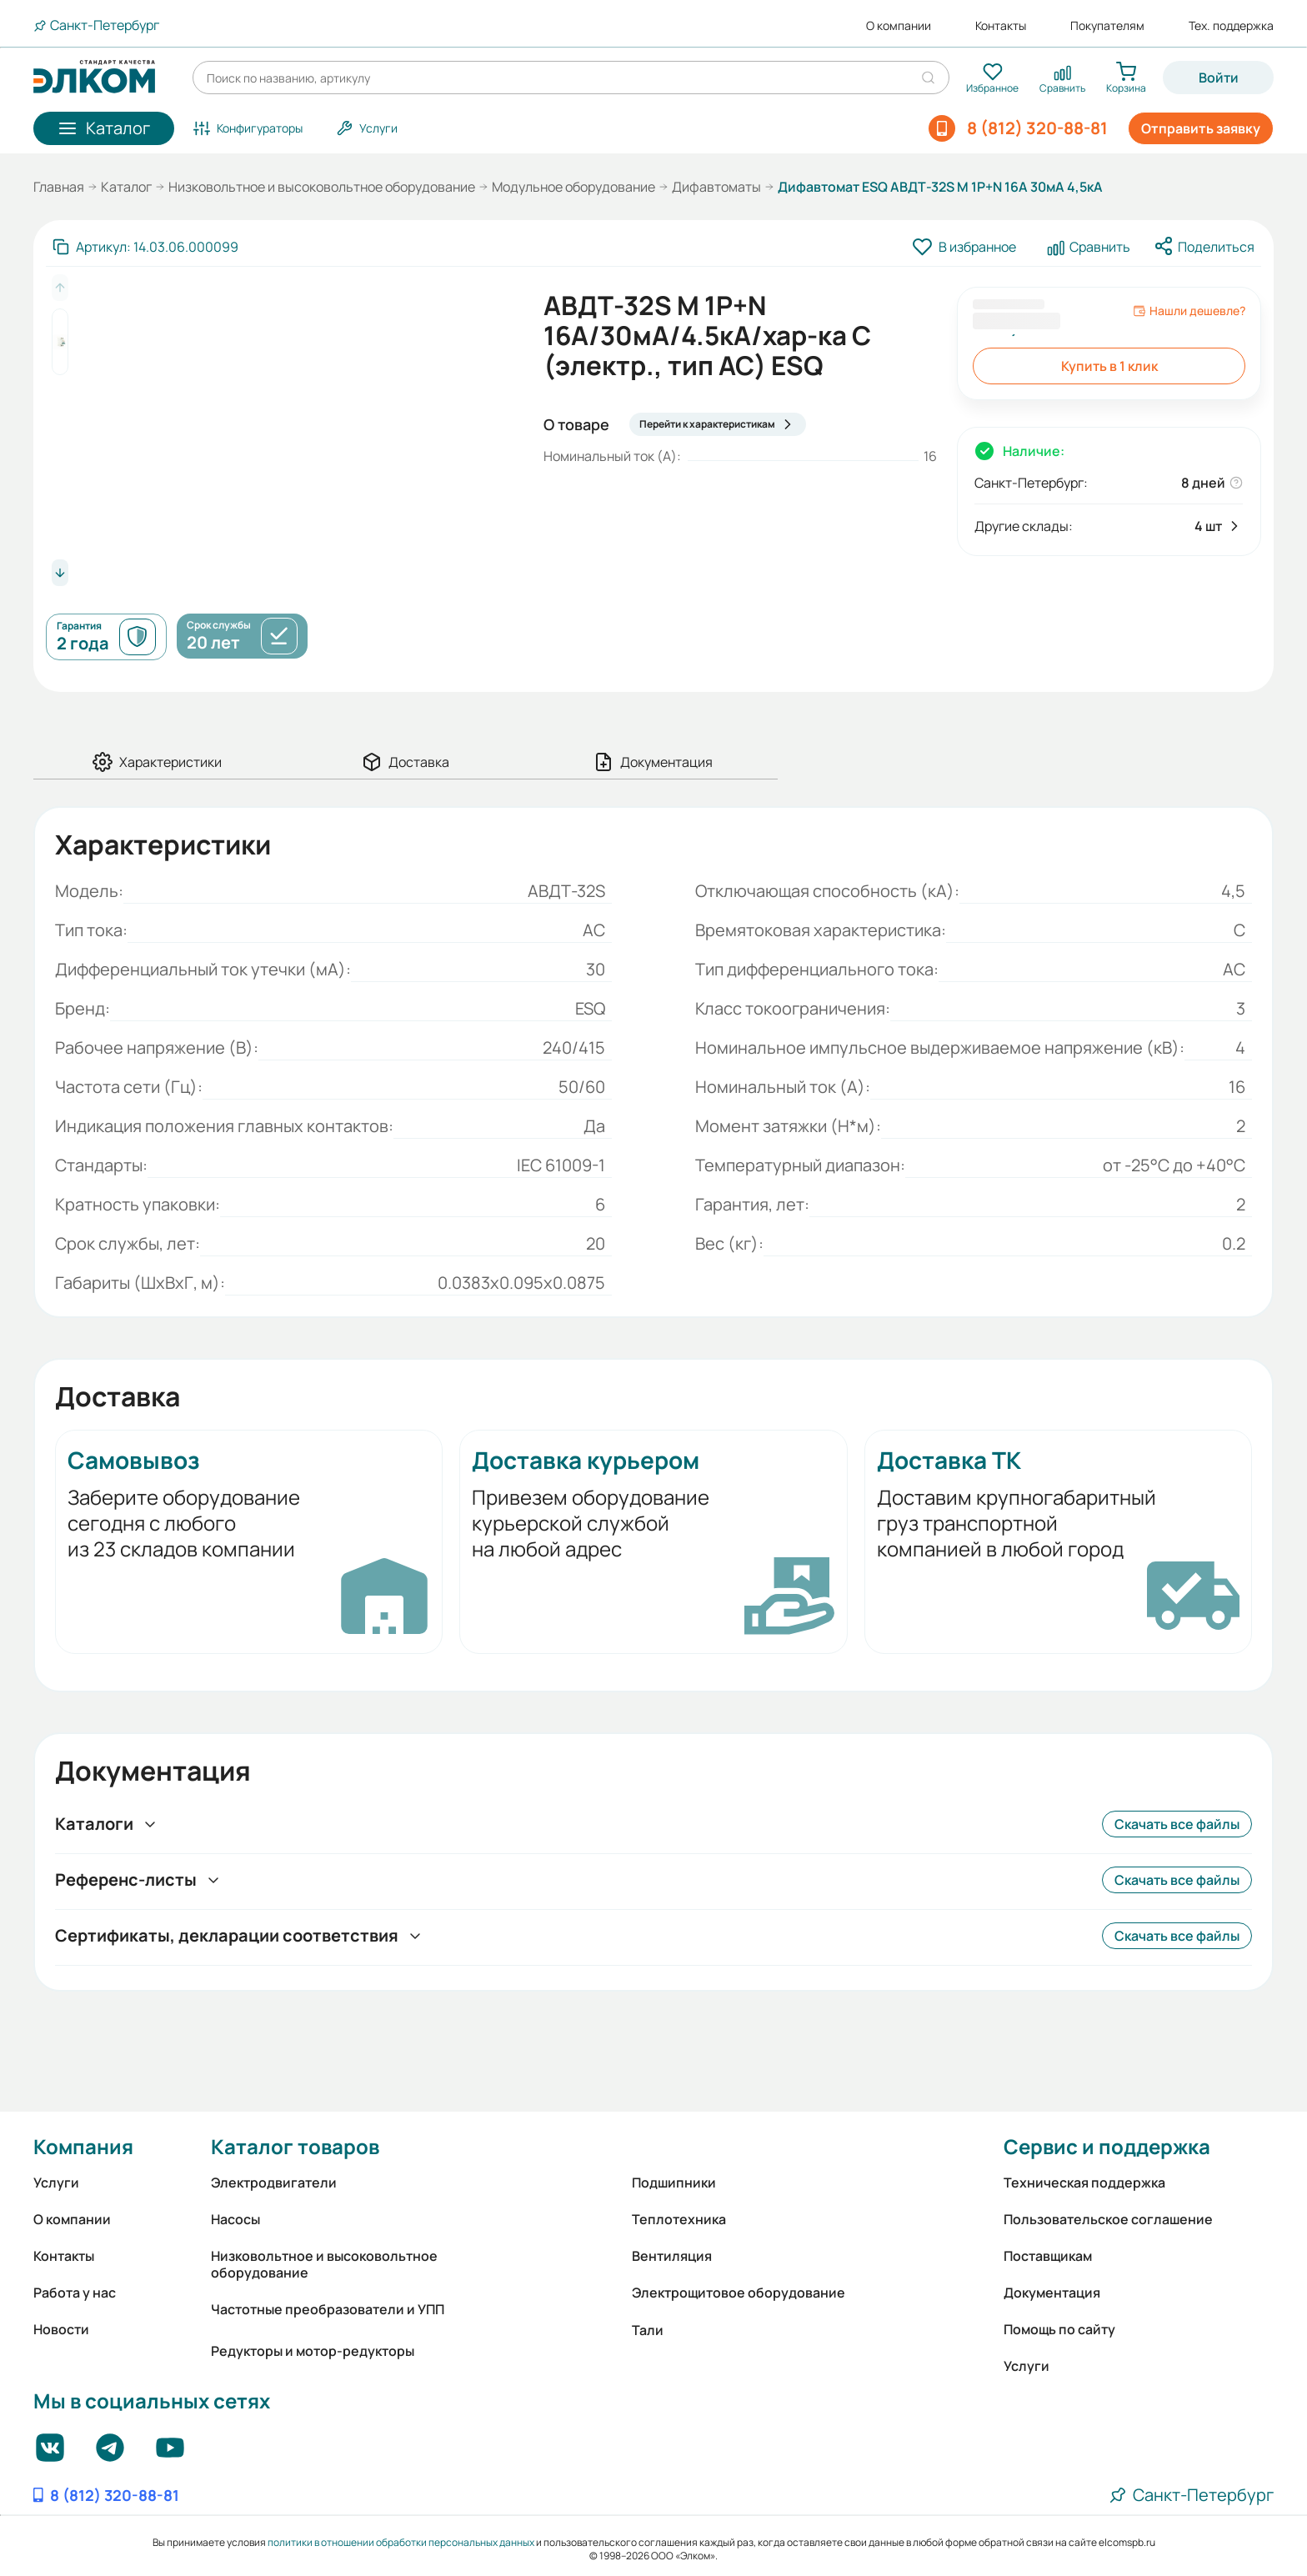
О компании (898, 26)
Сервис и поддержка (1107, 2146)
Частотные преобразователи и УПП (327, 2309)
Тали (648, 2330)
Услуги (56, 2182)
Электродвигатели (274, 2182)
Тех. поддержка (1231, 26)
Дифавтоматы (716, 186)
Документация (1052, 2292)
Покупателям (1107, 26)
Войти (1219, 77)
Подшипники (674, 2182)
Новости (61, 2329)
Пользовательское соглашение (1108, 2219)
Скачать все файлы (1176, 1824)
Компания (83, 2146)
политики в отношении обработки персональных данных (401, 2542)
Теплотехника (679, 2219)
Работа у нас (74, 2292)
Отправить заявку (1200, 128)
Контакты (1000, 26)
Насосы (235, 2219)
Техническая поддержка (1084, 2182)
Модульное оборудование (573, 186)
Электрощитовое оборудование (738, 2292)
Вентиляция (672, 2256)
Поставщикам (1048, 2256)
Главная (58, 186)
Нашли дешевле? (1189, 311)
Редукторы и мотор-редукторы (312, 2351)
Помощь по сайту (1059, 2329)
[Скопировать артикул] (145, 247)
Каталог (126, 186)
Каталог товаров (295, 2146)
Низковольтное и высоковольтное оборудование (321, 186)
